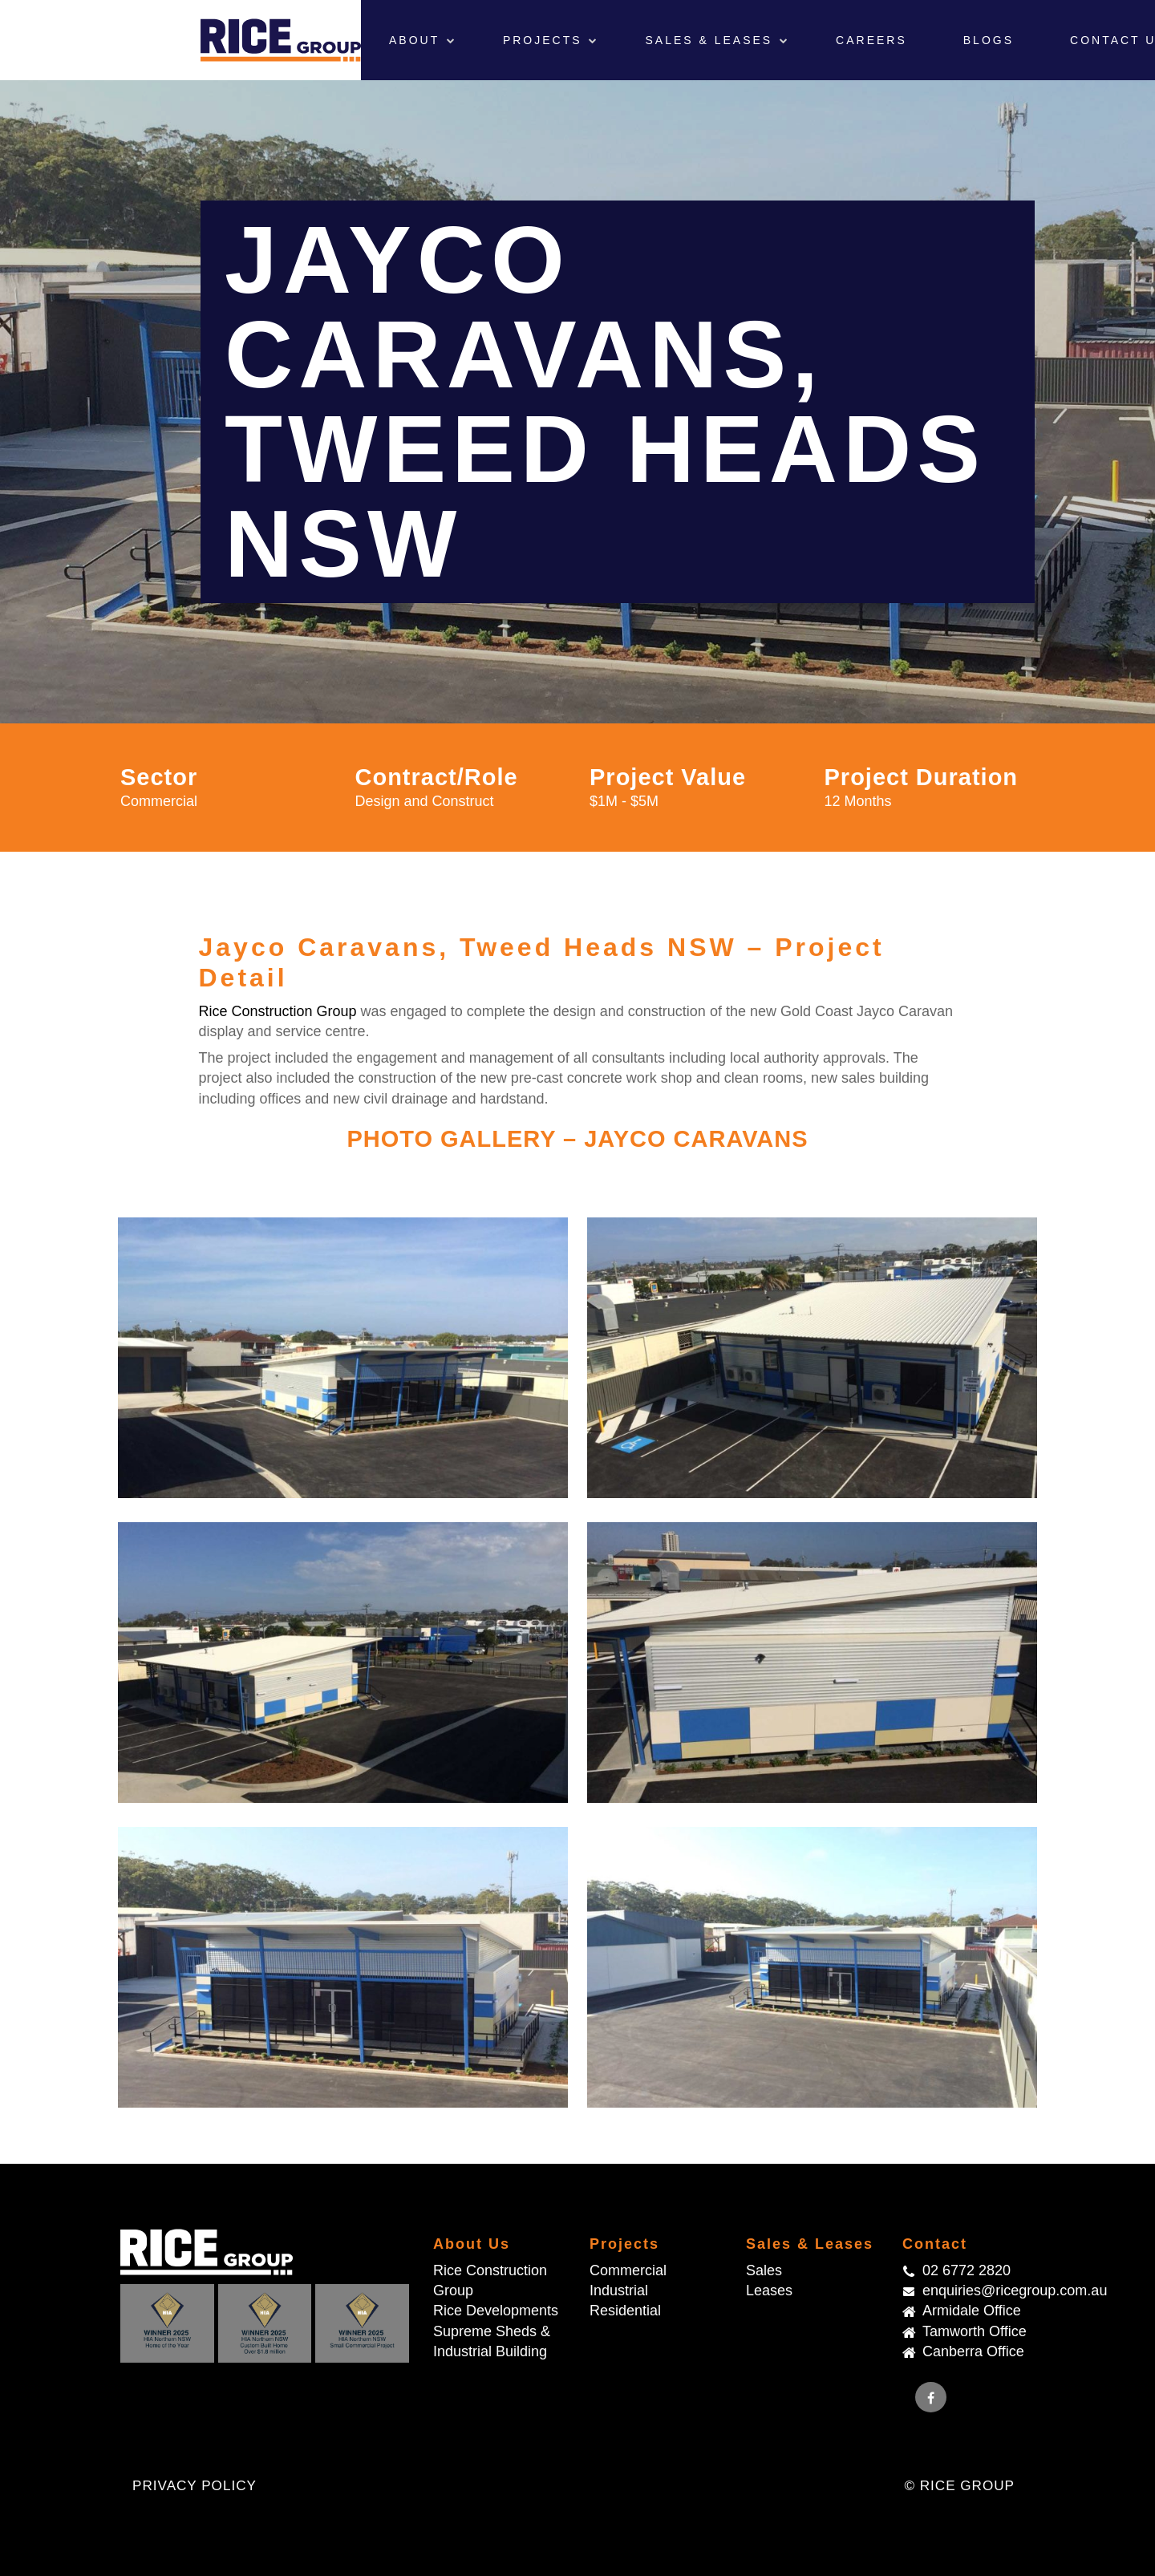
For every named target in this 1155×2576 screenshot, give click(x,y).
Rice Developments (495, 2311)
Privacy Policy (194, 2485)
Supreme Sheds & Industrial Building (491, 2341)
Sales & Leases (711, 40)
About (417, 40)
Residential (625, 2311)
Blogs (988, 40)
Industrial (619, 2290)
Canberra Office (973, 2351)
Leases (769, 2290)
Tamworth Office (974, 2331)
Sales (764, 2270)
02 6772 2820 (966, 2270)
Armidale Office (971, 2311)
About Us (471, 2244)
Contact (934, 2244)
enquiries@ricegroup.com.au (978, 2290)
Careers (871, 40)
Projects (545, 40)
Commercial (628, 2270)
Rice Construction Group (278, 1011)
